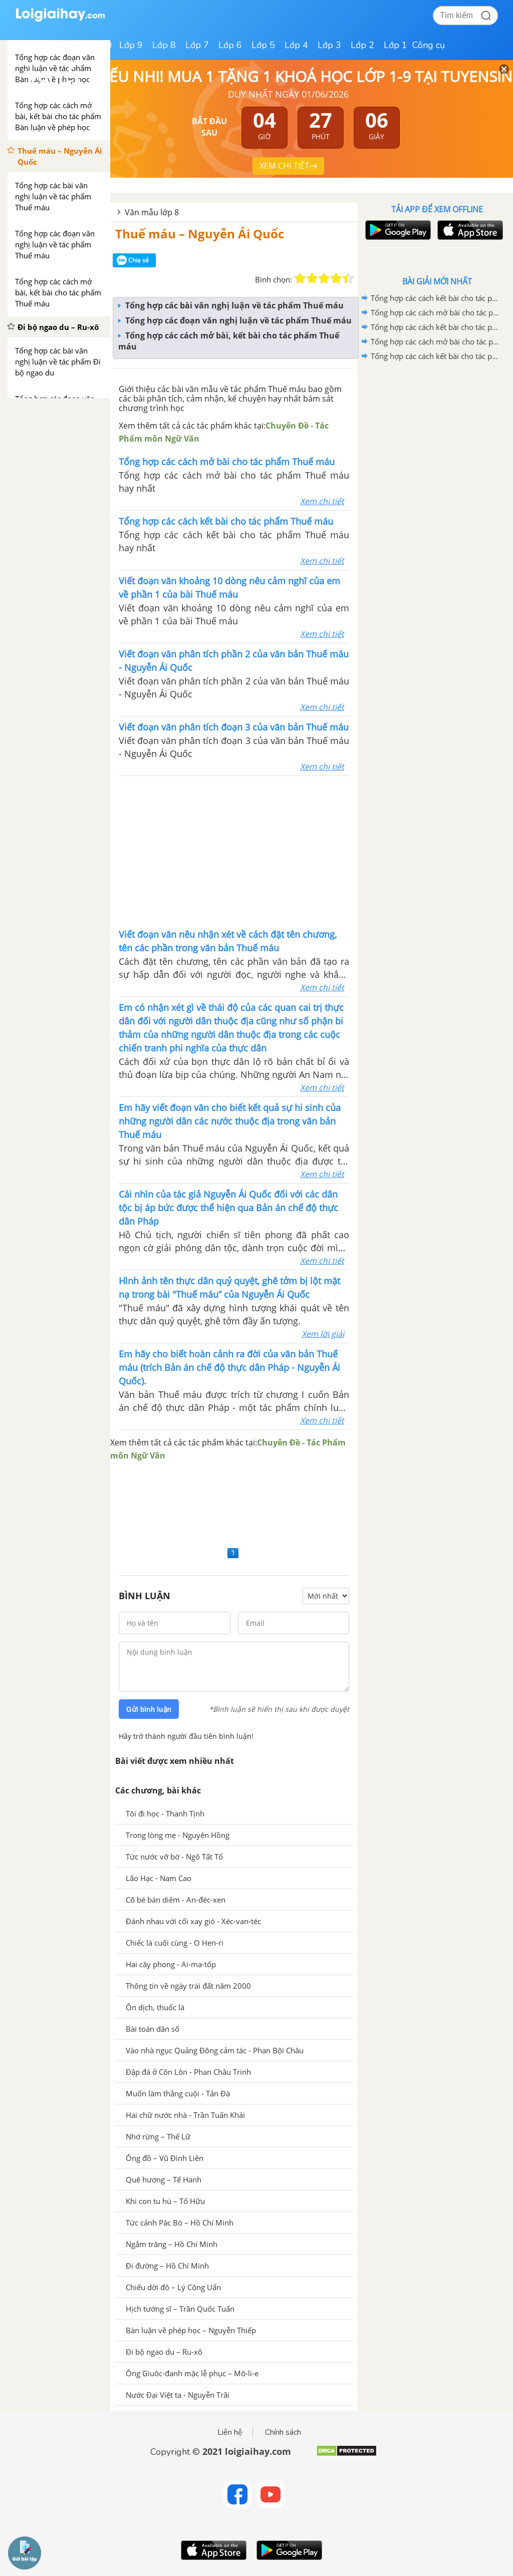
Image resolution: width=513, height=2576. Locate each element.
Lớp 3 (329, 45)
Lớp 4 (296, 45)
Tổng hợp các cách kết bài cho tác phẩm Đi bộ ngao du (435, 327)
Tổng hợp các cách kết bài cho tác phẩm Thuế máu (435, 356)
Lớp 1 (395, 45)
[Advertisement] (234, 851)
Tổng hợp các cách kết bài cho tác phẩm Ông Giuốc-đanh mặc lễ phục (435, 298)
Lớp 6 (230, 45)
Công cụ (428, 45)
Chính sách (283, 2432)
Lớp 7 (197, 45)
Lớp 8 (164, 45)
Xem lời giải (323, 1333)
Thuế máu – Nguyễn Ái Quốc (199, 233)
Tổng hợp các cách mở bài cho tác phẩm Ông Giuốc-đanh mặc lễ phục (435, 312)
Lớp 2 (362, 45)
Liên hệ (229, 2432)
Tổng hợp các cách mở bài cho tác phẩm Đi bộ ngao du (435, 341)
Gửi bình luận (148, 1709)
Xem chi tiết (322, 501)
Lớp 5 (263, 45)
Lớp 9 (131, 45)
